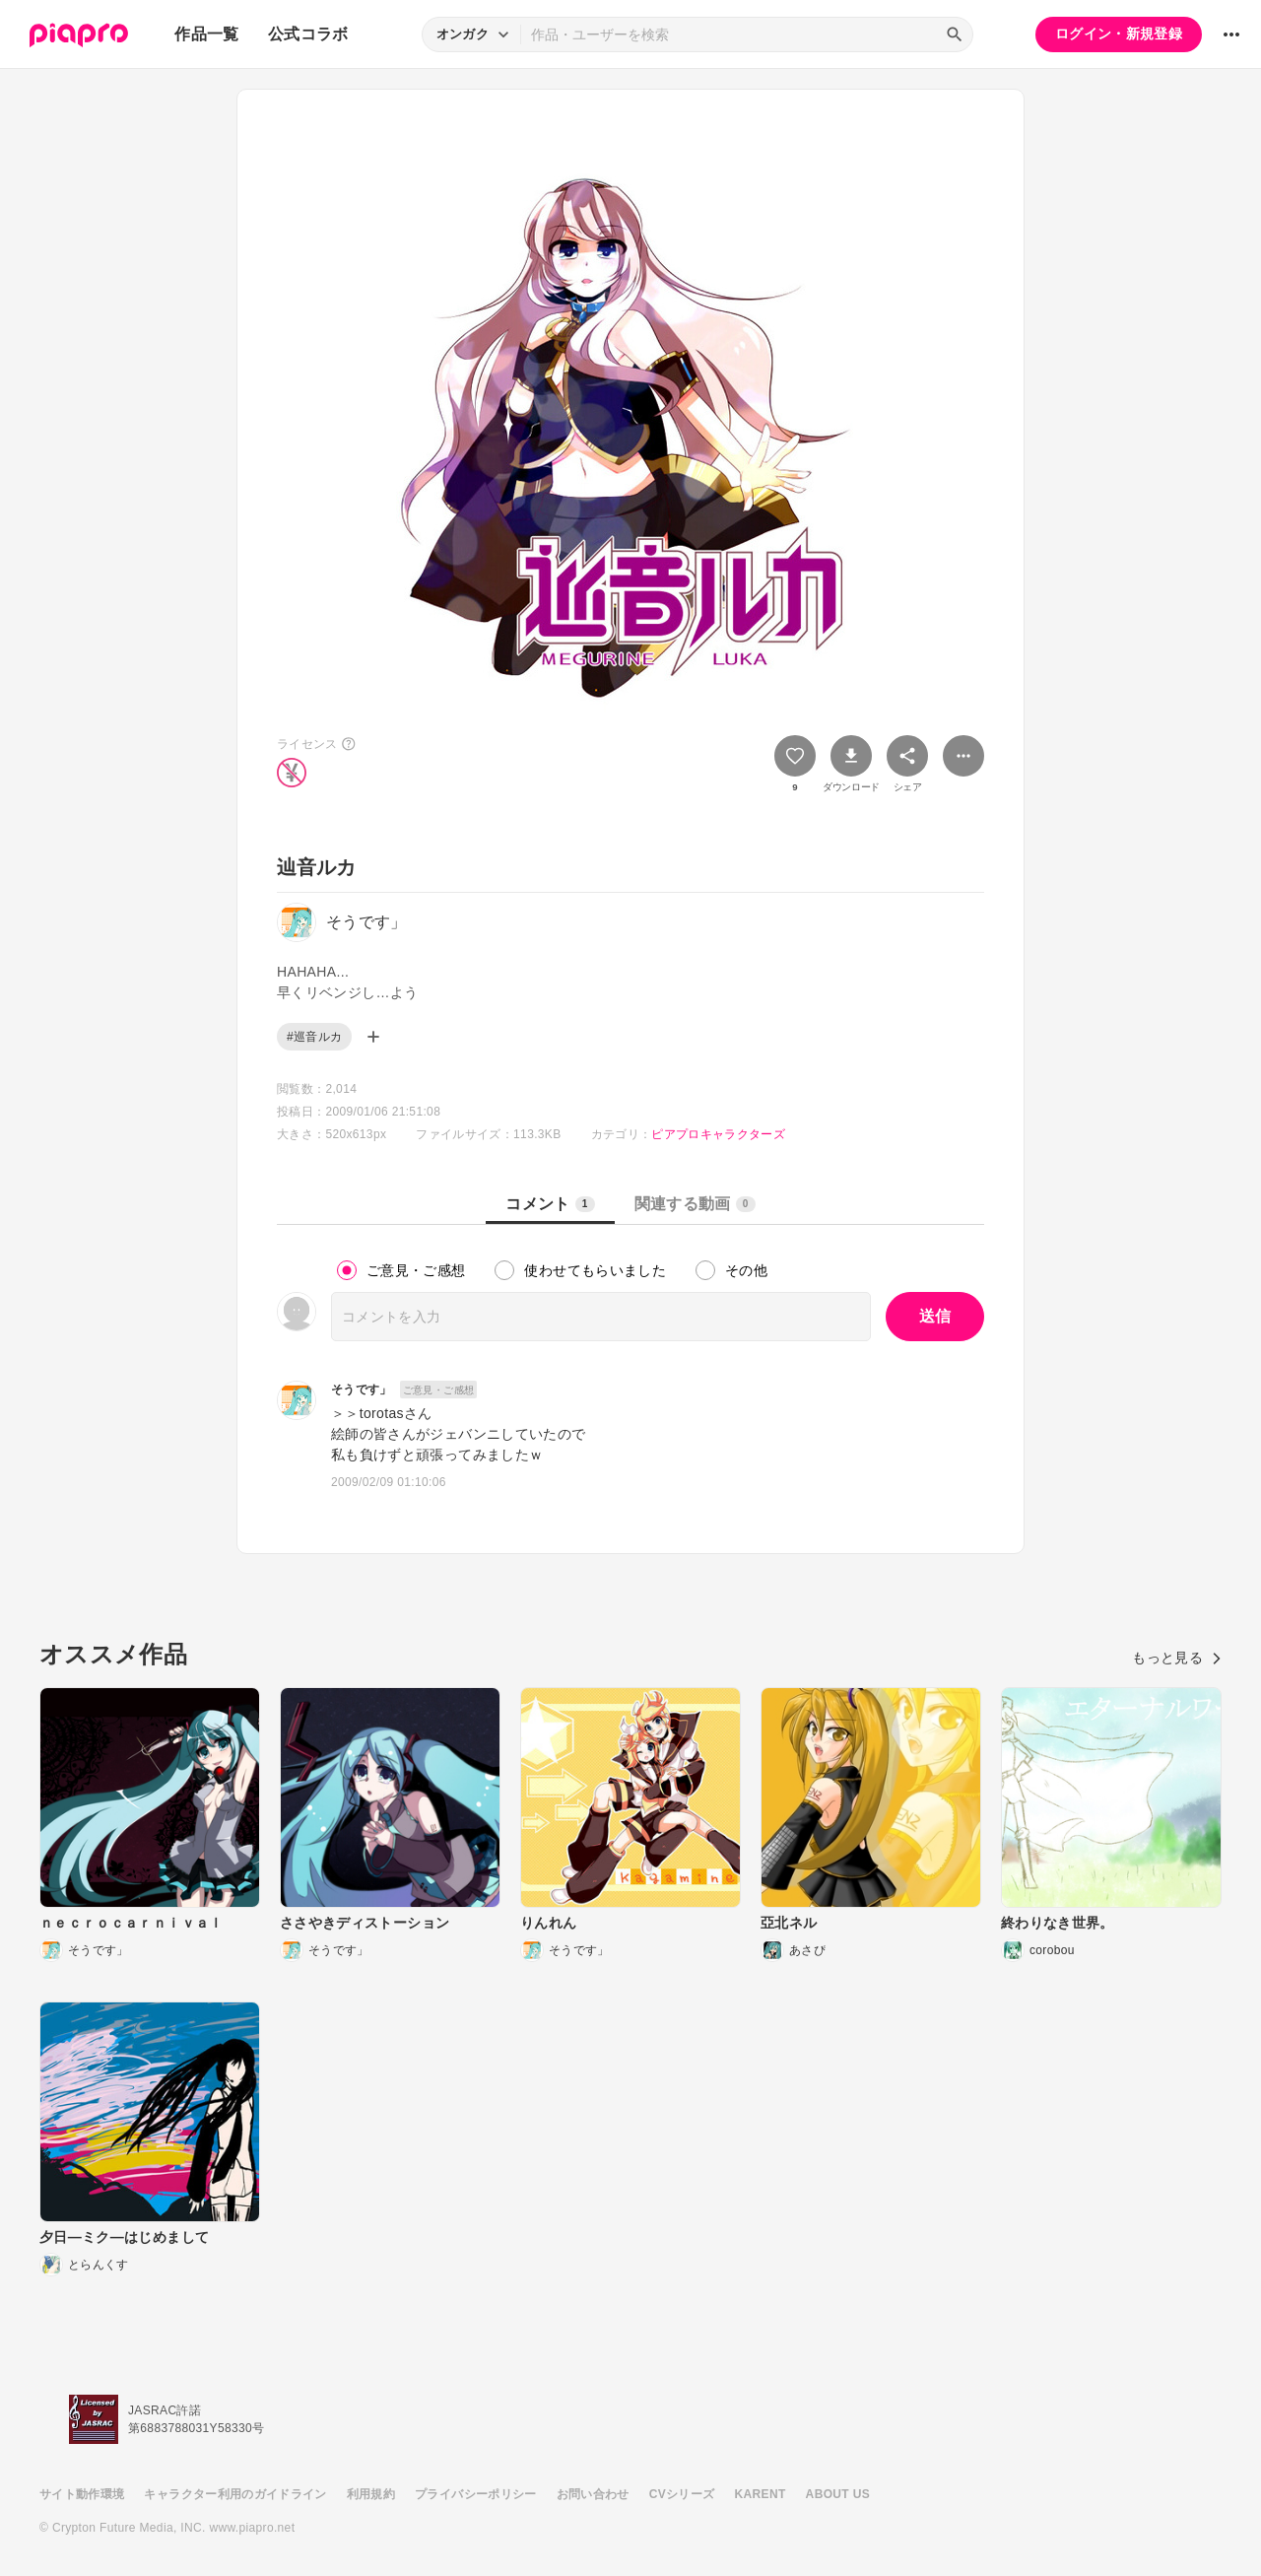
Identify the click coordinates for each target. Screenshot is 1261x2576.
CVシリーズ (682, 2494)
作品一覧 (206, 34)
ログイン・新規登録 (1118, 33)
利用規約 (371, 2494)
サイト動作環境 (81, 2494)
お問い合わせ (593, 2494)
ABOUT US (838, 2494)
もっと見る (1177, 1657)
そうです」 (361, 1389)
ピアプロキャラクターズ (718, 1134)
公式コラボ (308, 34)
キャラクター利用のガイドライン (235, 2494)
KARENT (760, 2494)
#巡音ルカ (314, 1037)
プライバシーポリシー (476, 2494)
